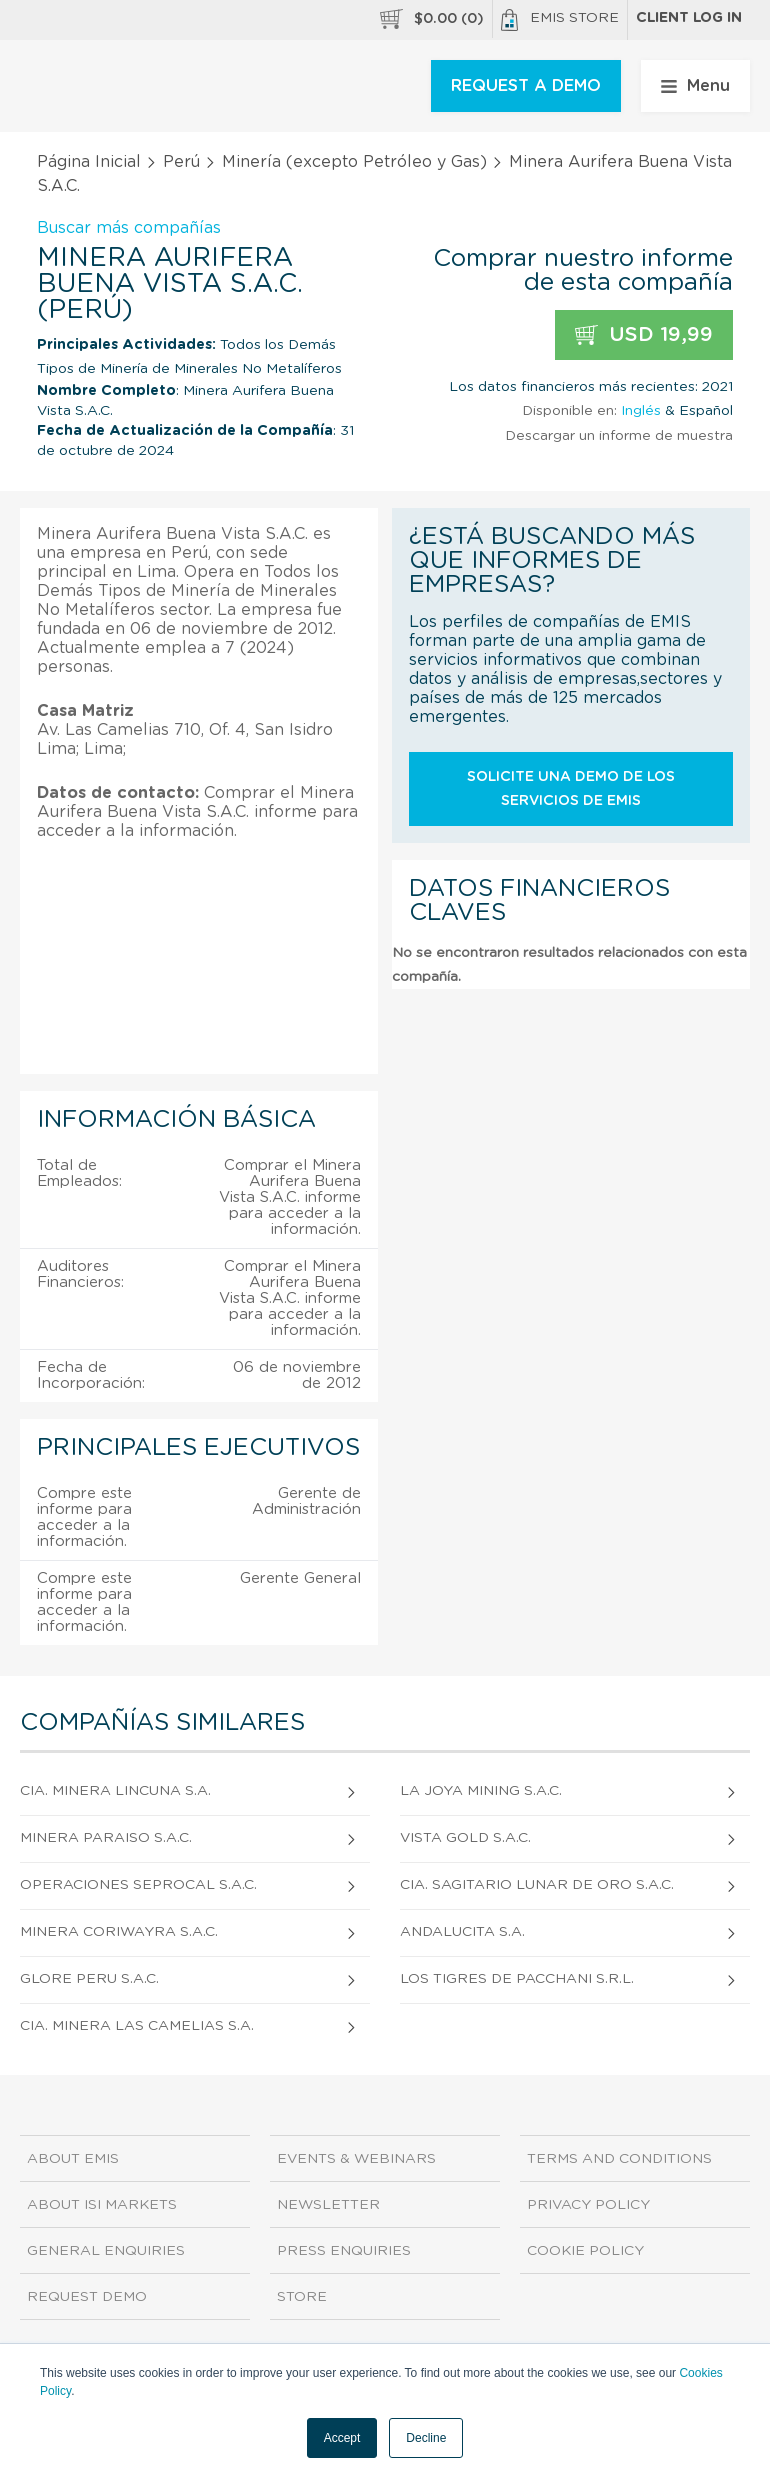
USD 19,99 (644, 335)
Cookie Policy (585, 2251)
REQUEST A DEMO (526, 86)
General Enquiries (106, 2251)
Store (302, 2297)
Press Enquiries (344, 2251)
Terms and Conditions (619, 2159)
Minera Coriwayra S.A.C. (119, 1932)
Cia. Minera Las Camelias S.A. (137, 2026)
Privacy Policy (588, 2205)
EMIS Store (560, 20)
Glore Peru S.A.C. (89, 1979)
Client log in (689, 18)
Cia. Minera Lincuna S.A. (115, 1791)
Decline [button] (426, 2438)
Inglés (641, 411)
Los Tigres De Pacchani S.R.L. (517, 1979)
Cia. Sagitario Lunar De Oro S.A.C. (537, 1885)
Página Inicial (89, 162)
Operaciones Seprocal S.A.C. (138, 1885)
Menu (695, 86)
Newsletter (328, 2205)
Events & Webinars (356, 2159)
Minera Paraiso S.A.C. (106, 1838)
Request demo (87, 2297)
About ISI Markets (102, 2205)
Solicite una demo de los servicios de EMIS (571, 789)
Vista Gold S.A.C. (465, 1838)
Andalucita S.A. (462, 1932)
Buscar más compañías (129, 228)
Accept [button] (342, 2438)
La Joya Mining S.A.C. (481, 1791)
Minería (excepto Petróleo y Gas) (354, 162)
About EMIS (73, 2159)
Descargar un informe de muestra (619, 436)
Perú (181, 162)
